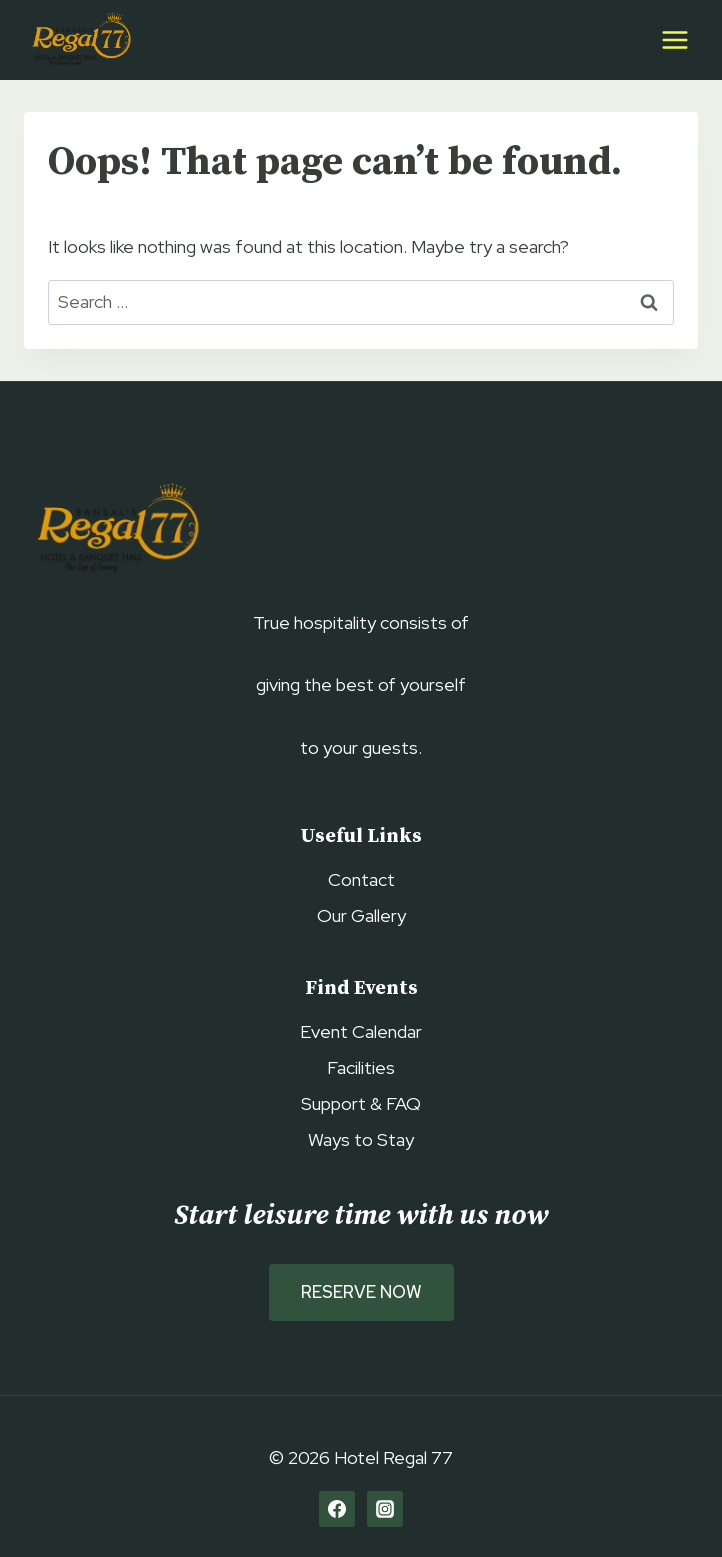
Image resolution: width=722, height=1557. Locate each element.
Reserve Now (361, 1292)
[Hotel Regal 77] (79, 40)
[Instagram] (385, 1509)
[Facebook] (337, 1509)
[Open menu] (674, 39)
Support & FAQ (361, 1103)
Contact (361, 879)
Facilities (361, 1067)
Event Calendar (361, 1031)
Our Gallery (361, 915)
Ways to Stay (361, 1139)
